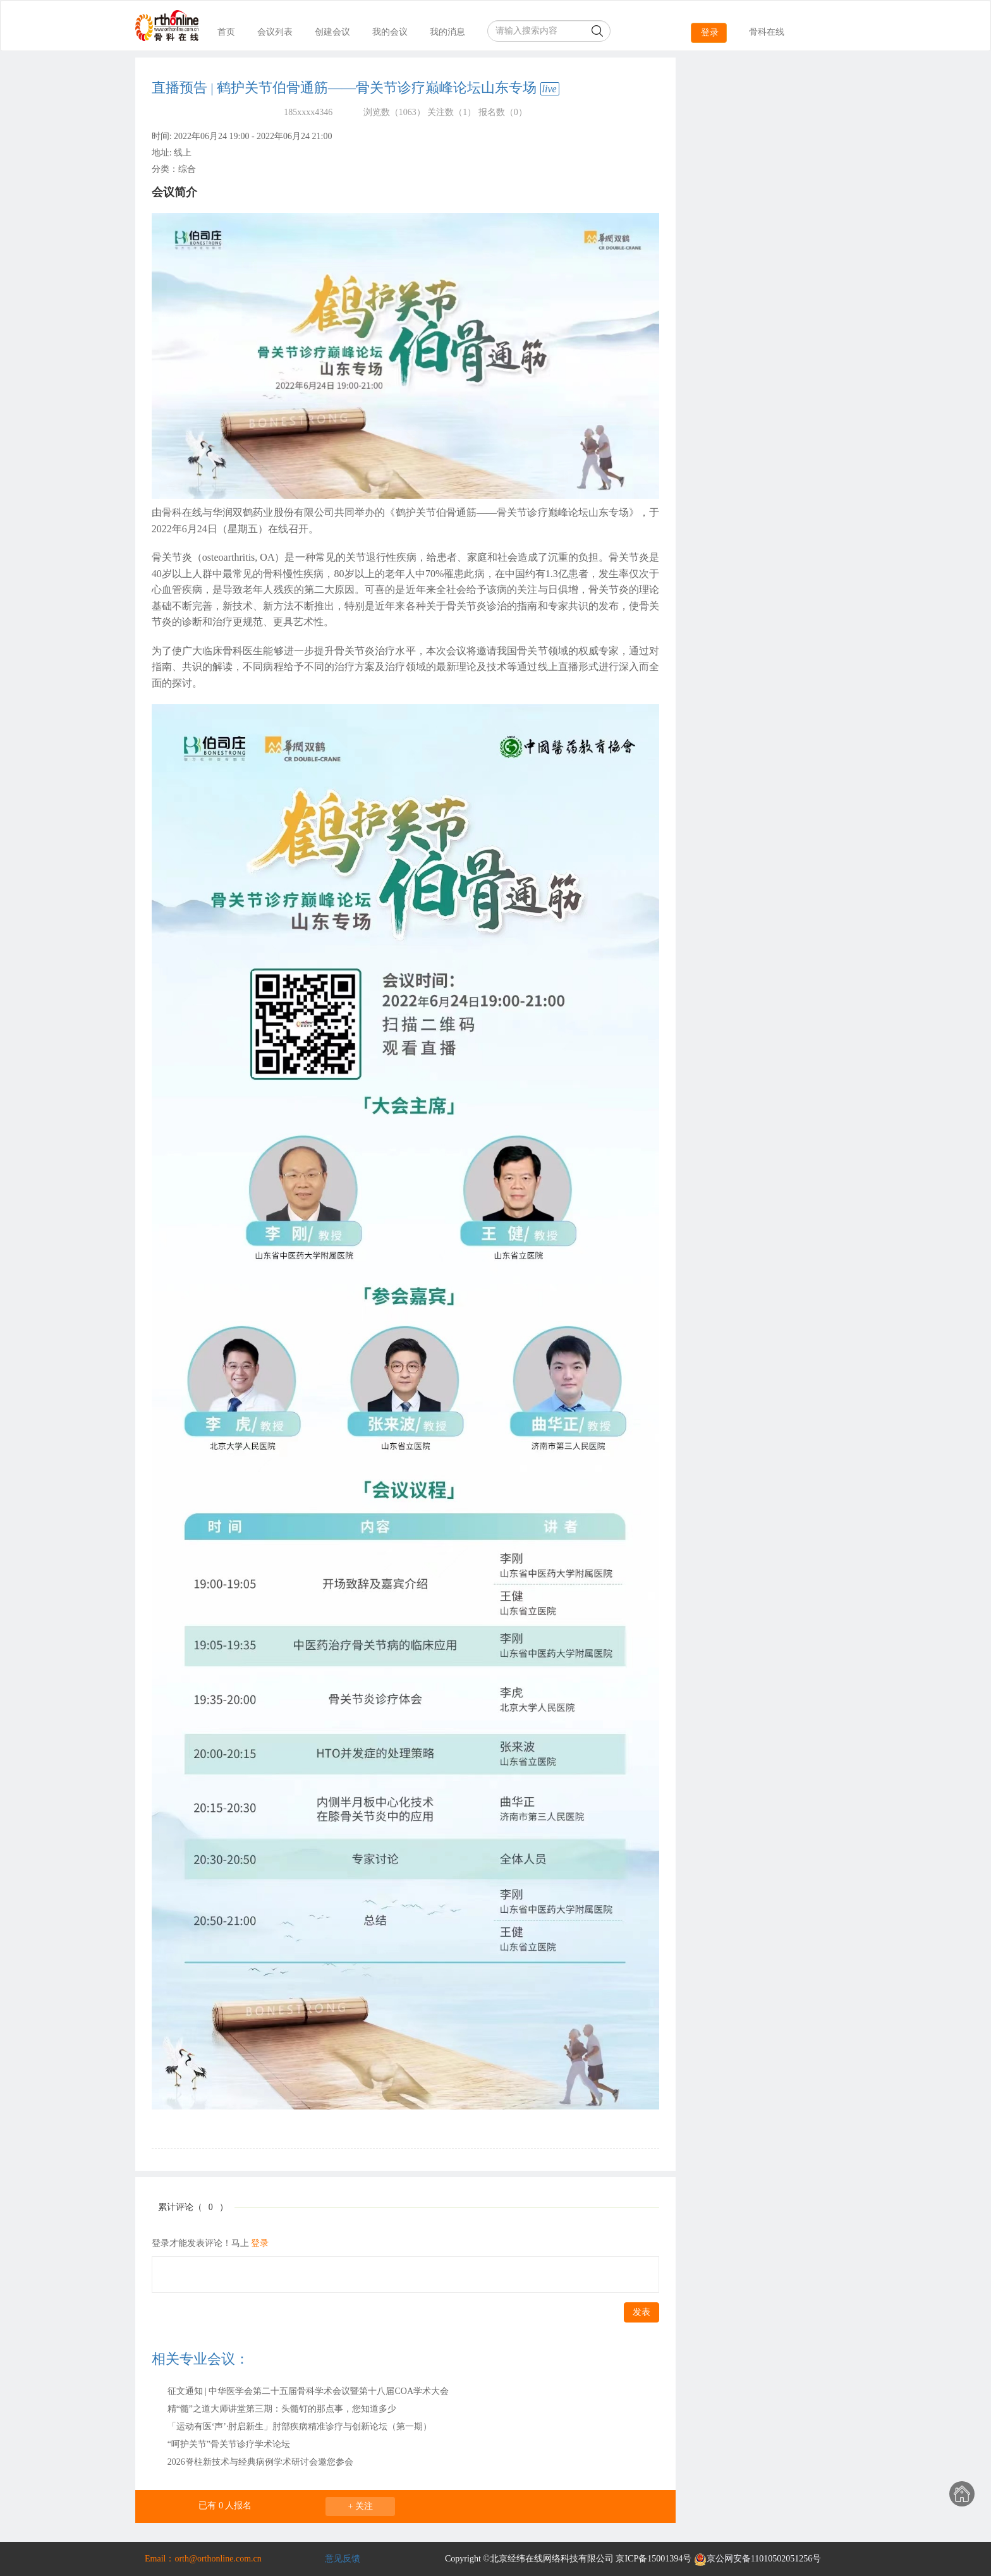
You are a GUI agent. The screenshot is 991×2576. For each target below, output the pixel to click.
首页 (226, 32)
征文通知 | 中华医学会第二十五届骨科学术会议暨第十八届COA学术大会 (308, 2391)
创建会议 (332, 32)
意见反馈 (342, 2558)
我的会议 (390, 32)
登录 (710, 32)
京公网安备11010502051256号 (757, 2558)
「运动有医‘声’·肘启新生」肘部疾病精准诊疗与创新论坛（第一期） (299, 2426)
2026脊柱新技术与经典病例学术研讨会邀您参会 (260, 2462)
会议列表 (275, 32)
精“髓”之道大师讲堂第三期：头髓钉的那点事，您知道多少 (281, 2409)
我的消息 (447, 32)
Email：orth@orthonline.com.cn (203, 2558)
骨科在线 (766, 32)
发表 (641, 2312)
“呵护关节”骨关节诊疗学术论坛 (228, 2444)
